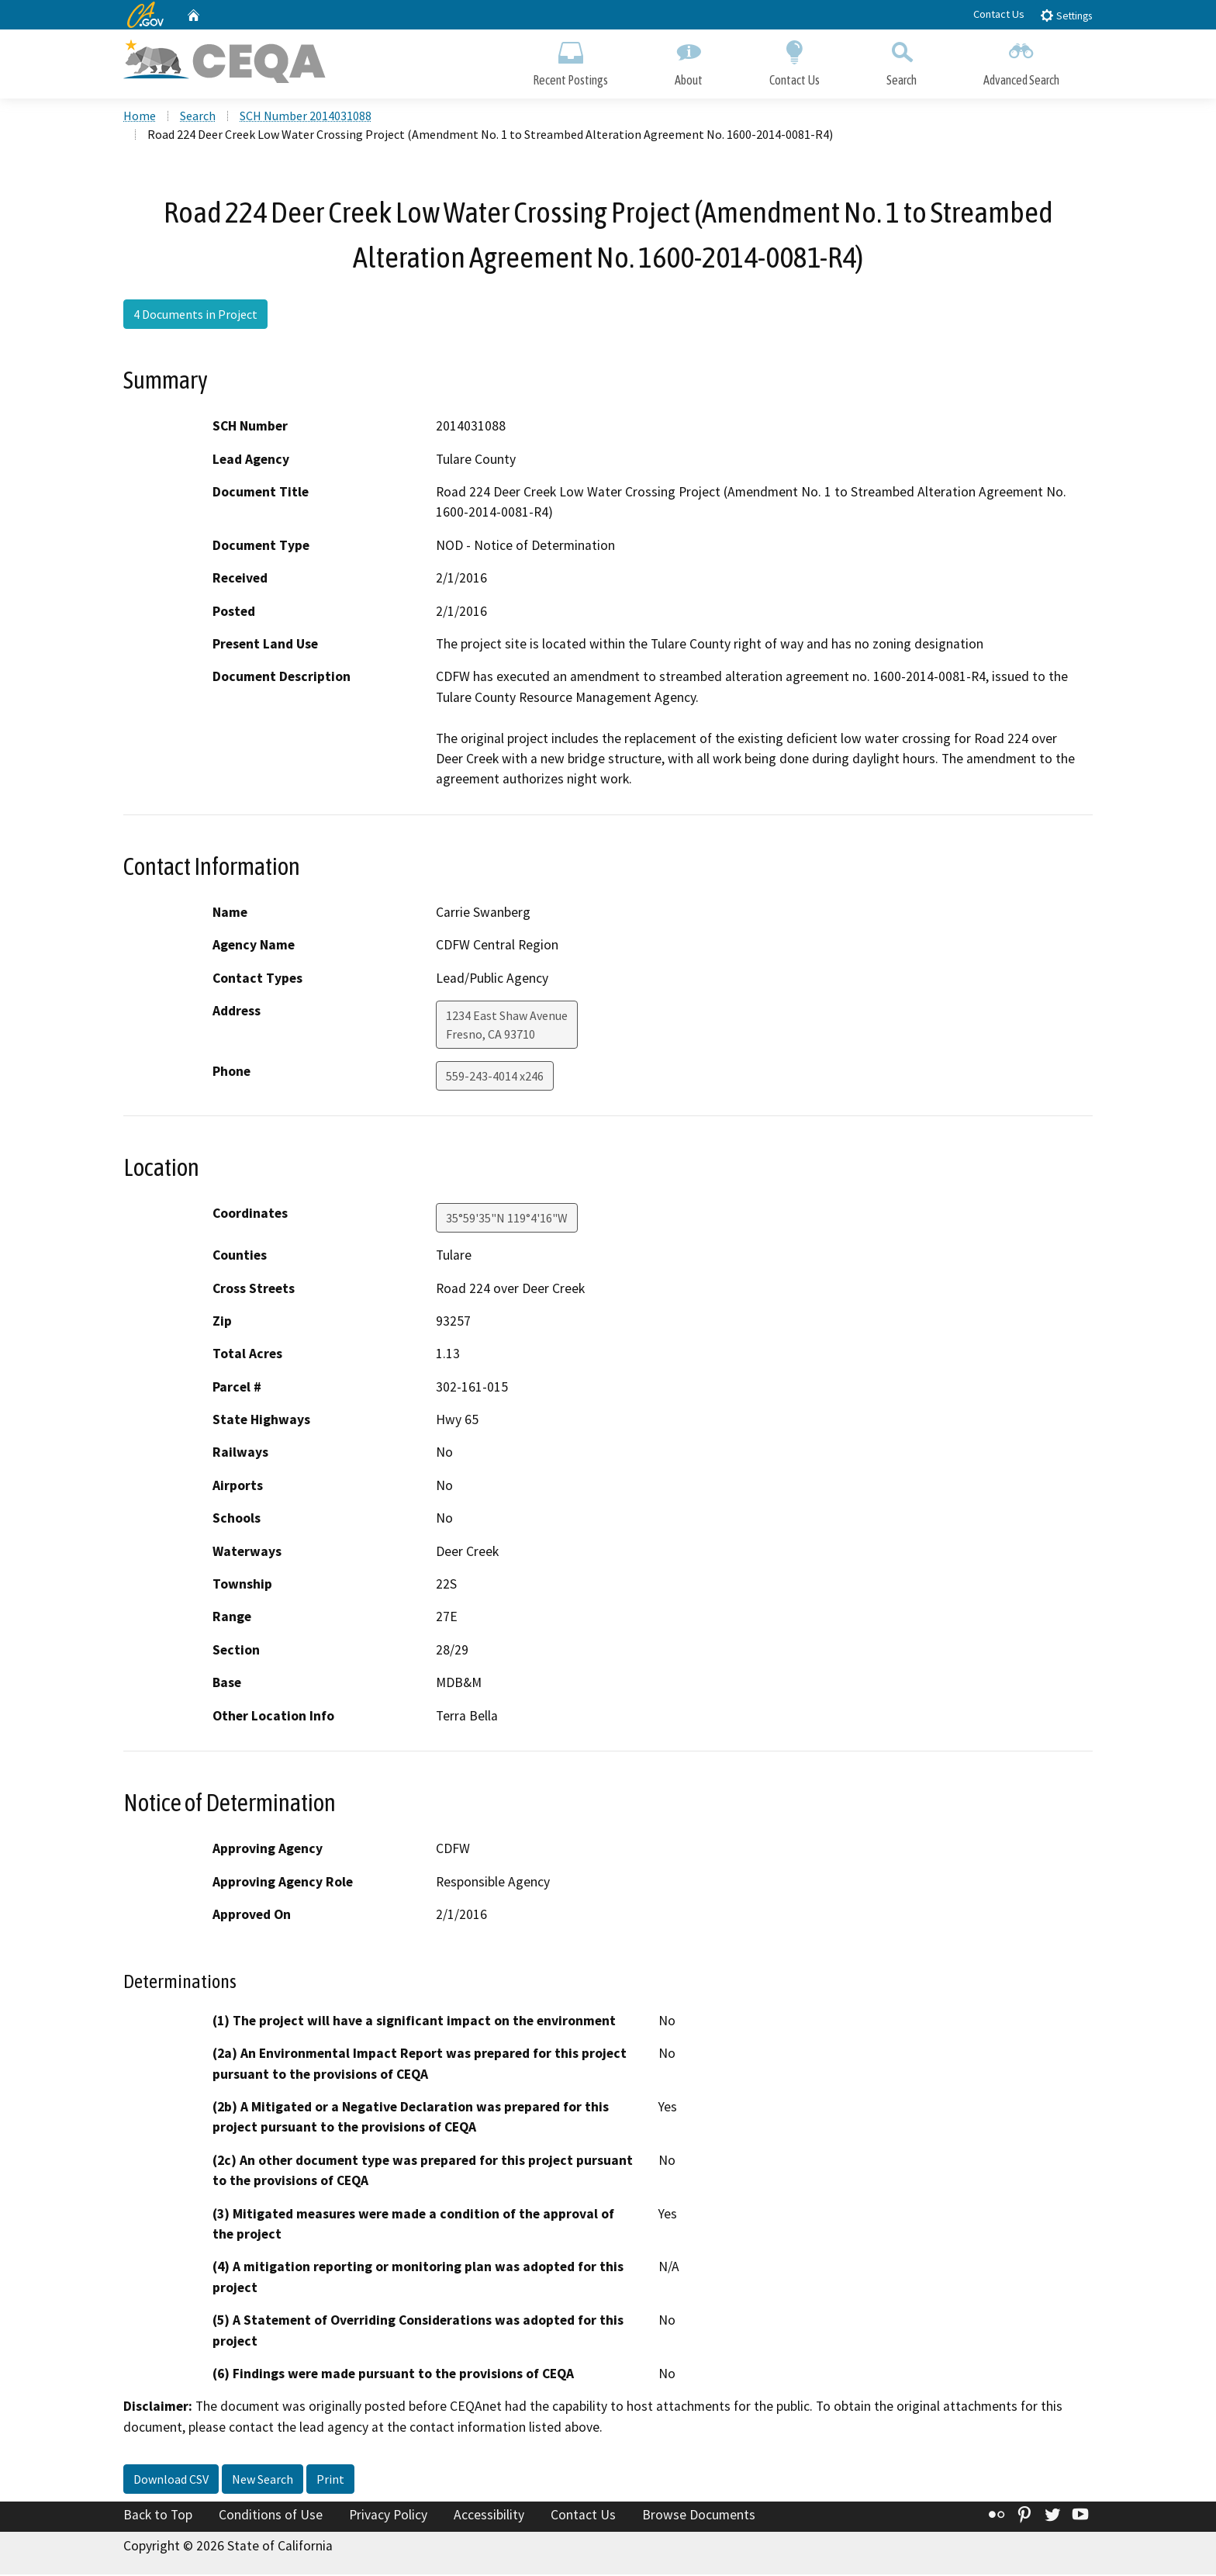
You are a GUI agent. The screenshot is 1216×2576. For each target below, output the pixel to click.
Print (330, 2480)
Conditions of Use (271, 2516)
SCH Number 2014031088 (305, 117)
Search (901, 60)
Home (139, 117)
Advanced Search (1021, 60)
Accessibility (489, 2516)
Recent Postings (570, 60)
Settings (1066, 15)
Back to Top (157, 2516)
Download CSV (171, 2480)
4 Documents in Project (195, 315)
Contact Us (998, 14)
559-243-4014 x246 (495, 1077)
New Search (262, 2480)
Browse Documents (698, 2516)
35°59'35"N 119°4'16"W (507, 1219)
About (688, 60)
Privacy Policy (388, 2516)
